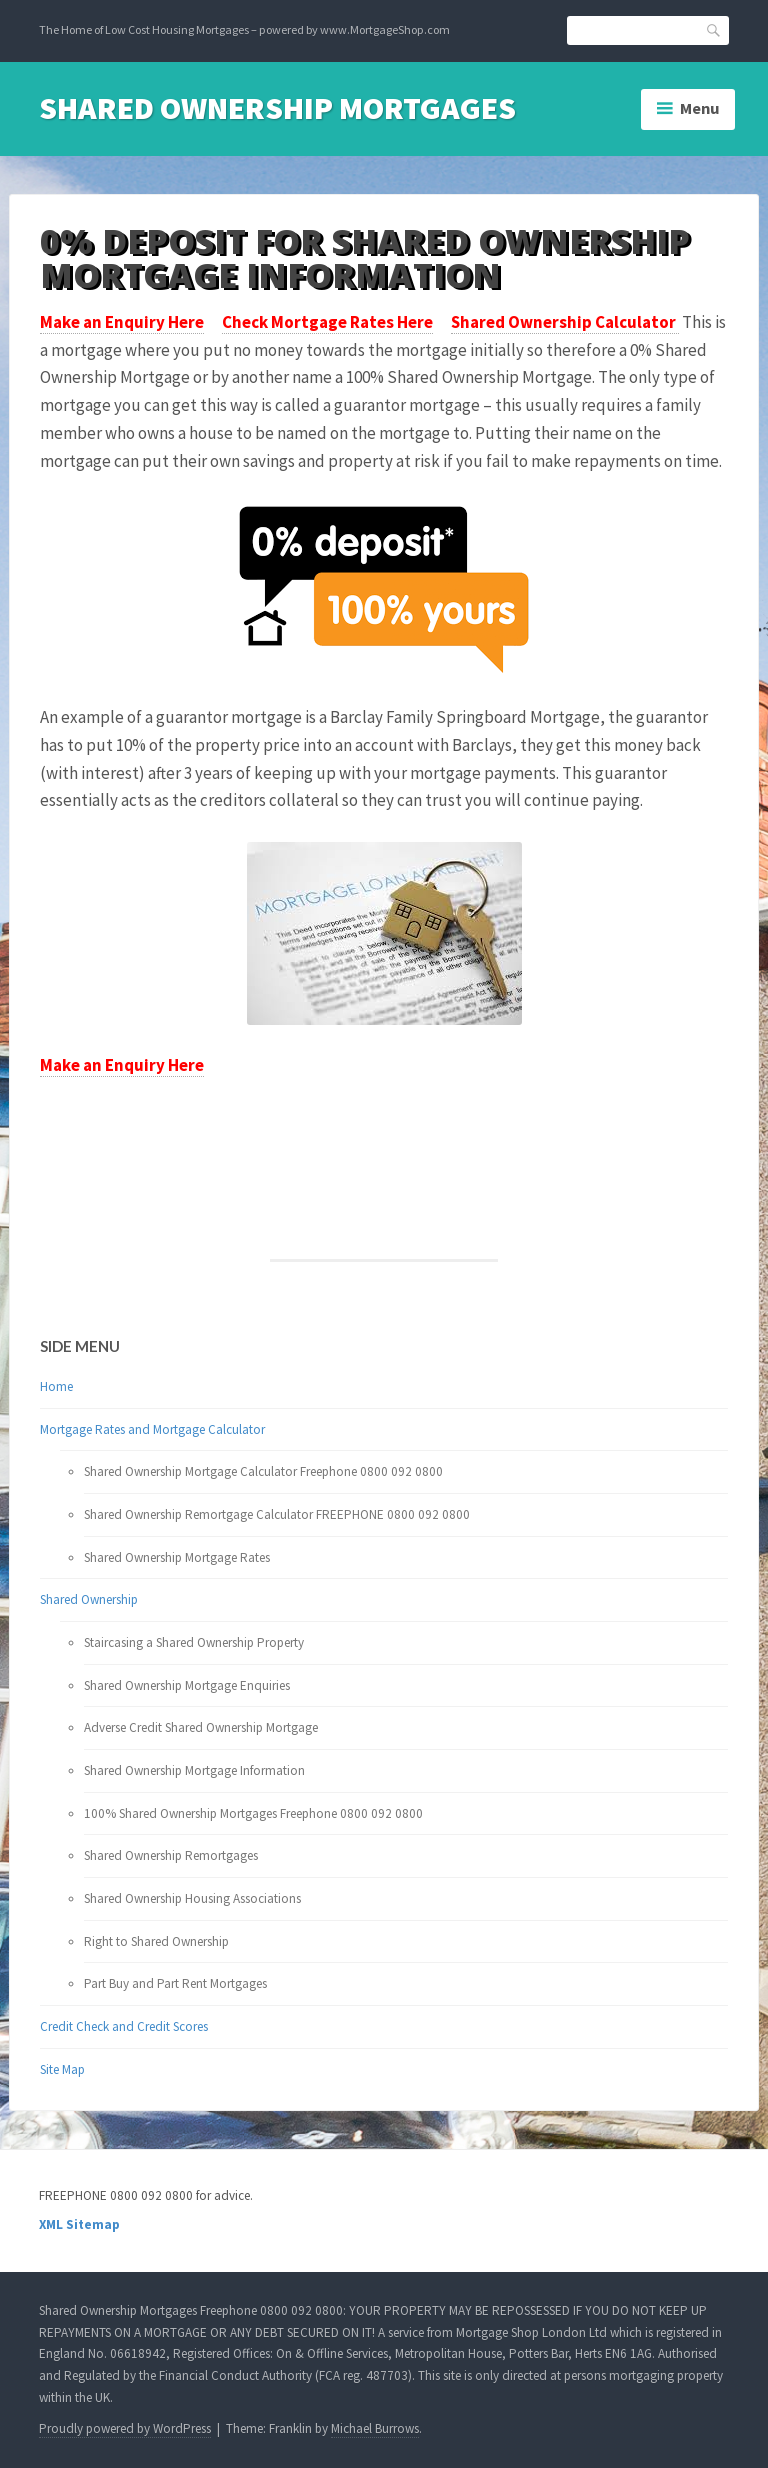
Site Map (62, 2069)
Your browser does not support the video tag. (127, 1118)
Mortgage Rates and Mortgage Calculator (152, 1429)
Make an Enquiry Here (122, 322)
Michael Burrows (375, 2428)
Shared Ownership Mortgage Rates (177, 1557)
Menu (700, 108)
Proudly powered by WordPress (125, 2428)
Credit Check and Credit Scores (124, 2026)
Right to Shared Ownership (156, 1941)
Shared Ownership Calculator (565, 322)
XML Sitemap (79, 2224)
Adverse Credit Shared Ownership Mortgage (201, 1727)
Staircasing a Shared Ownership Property (194, 1642)
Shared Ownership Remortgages (171, 1855)
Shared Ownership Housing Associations (192, 1898)
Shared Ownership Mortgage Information (194, 1770)
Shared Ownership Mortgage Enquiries (187, 1685)
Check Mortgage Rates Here (327, 322)
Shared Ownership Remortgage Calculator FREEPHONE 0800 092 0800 (277, 1514)
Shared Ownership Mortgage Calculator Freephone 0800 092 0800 (263, 1471)
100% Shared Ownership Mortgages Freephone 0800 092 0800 (253, 1813)
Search (714, 29)
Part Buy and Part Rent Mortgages (175, 1983)
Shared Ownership (89, 1599)
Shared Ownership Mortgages (277, 108)
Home (56, 1386)
